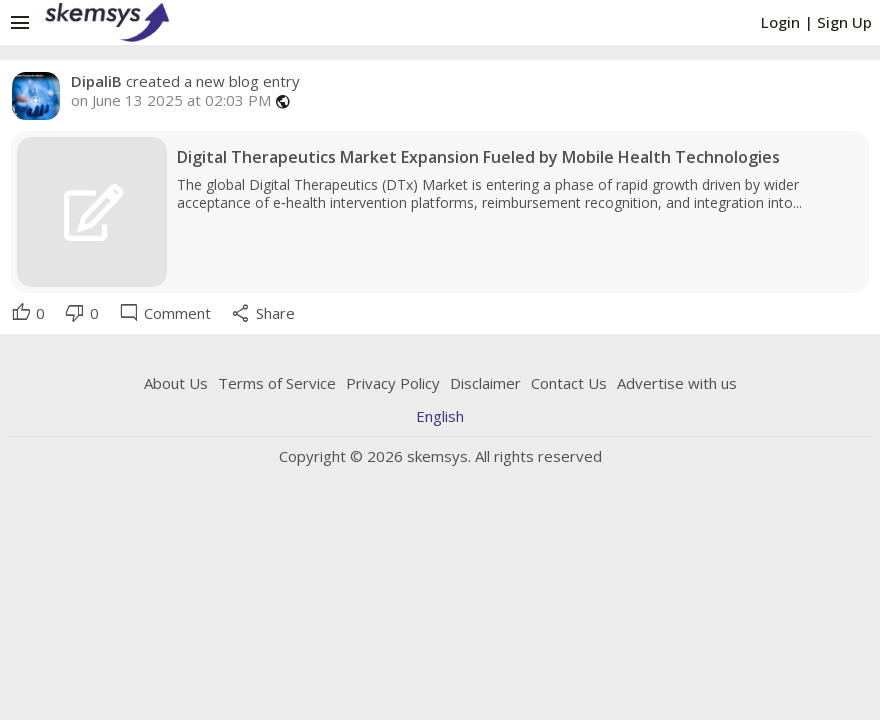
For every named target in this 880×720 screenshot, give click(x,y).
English (440, 416)
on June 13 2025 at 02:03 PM (171, 100)
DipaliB (96, 81)
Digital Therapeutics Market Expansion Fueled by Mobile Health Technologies (478, 157)
